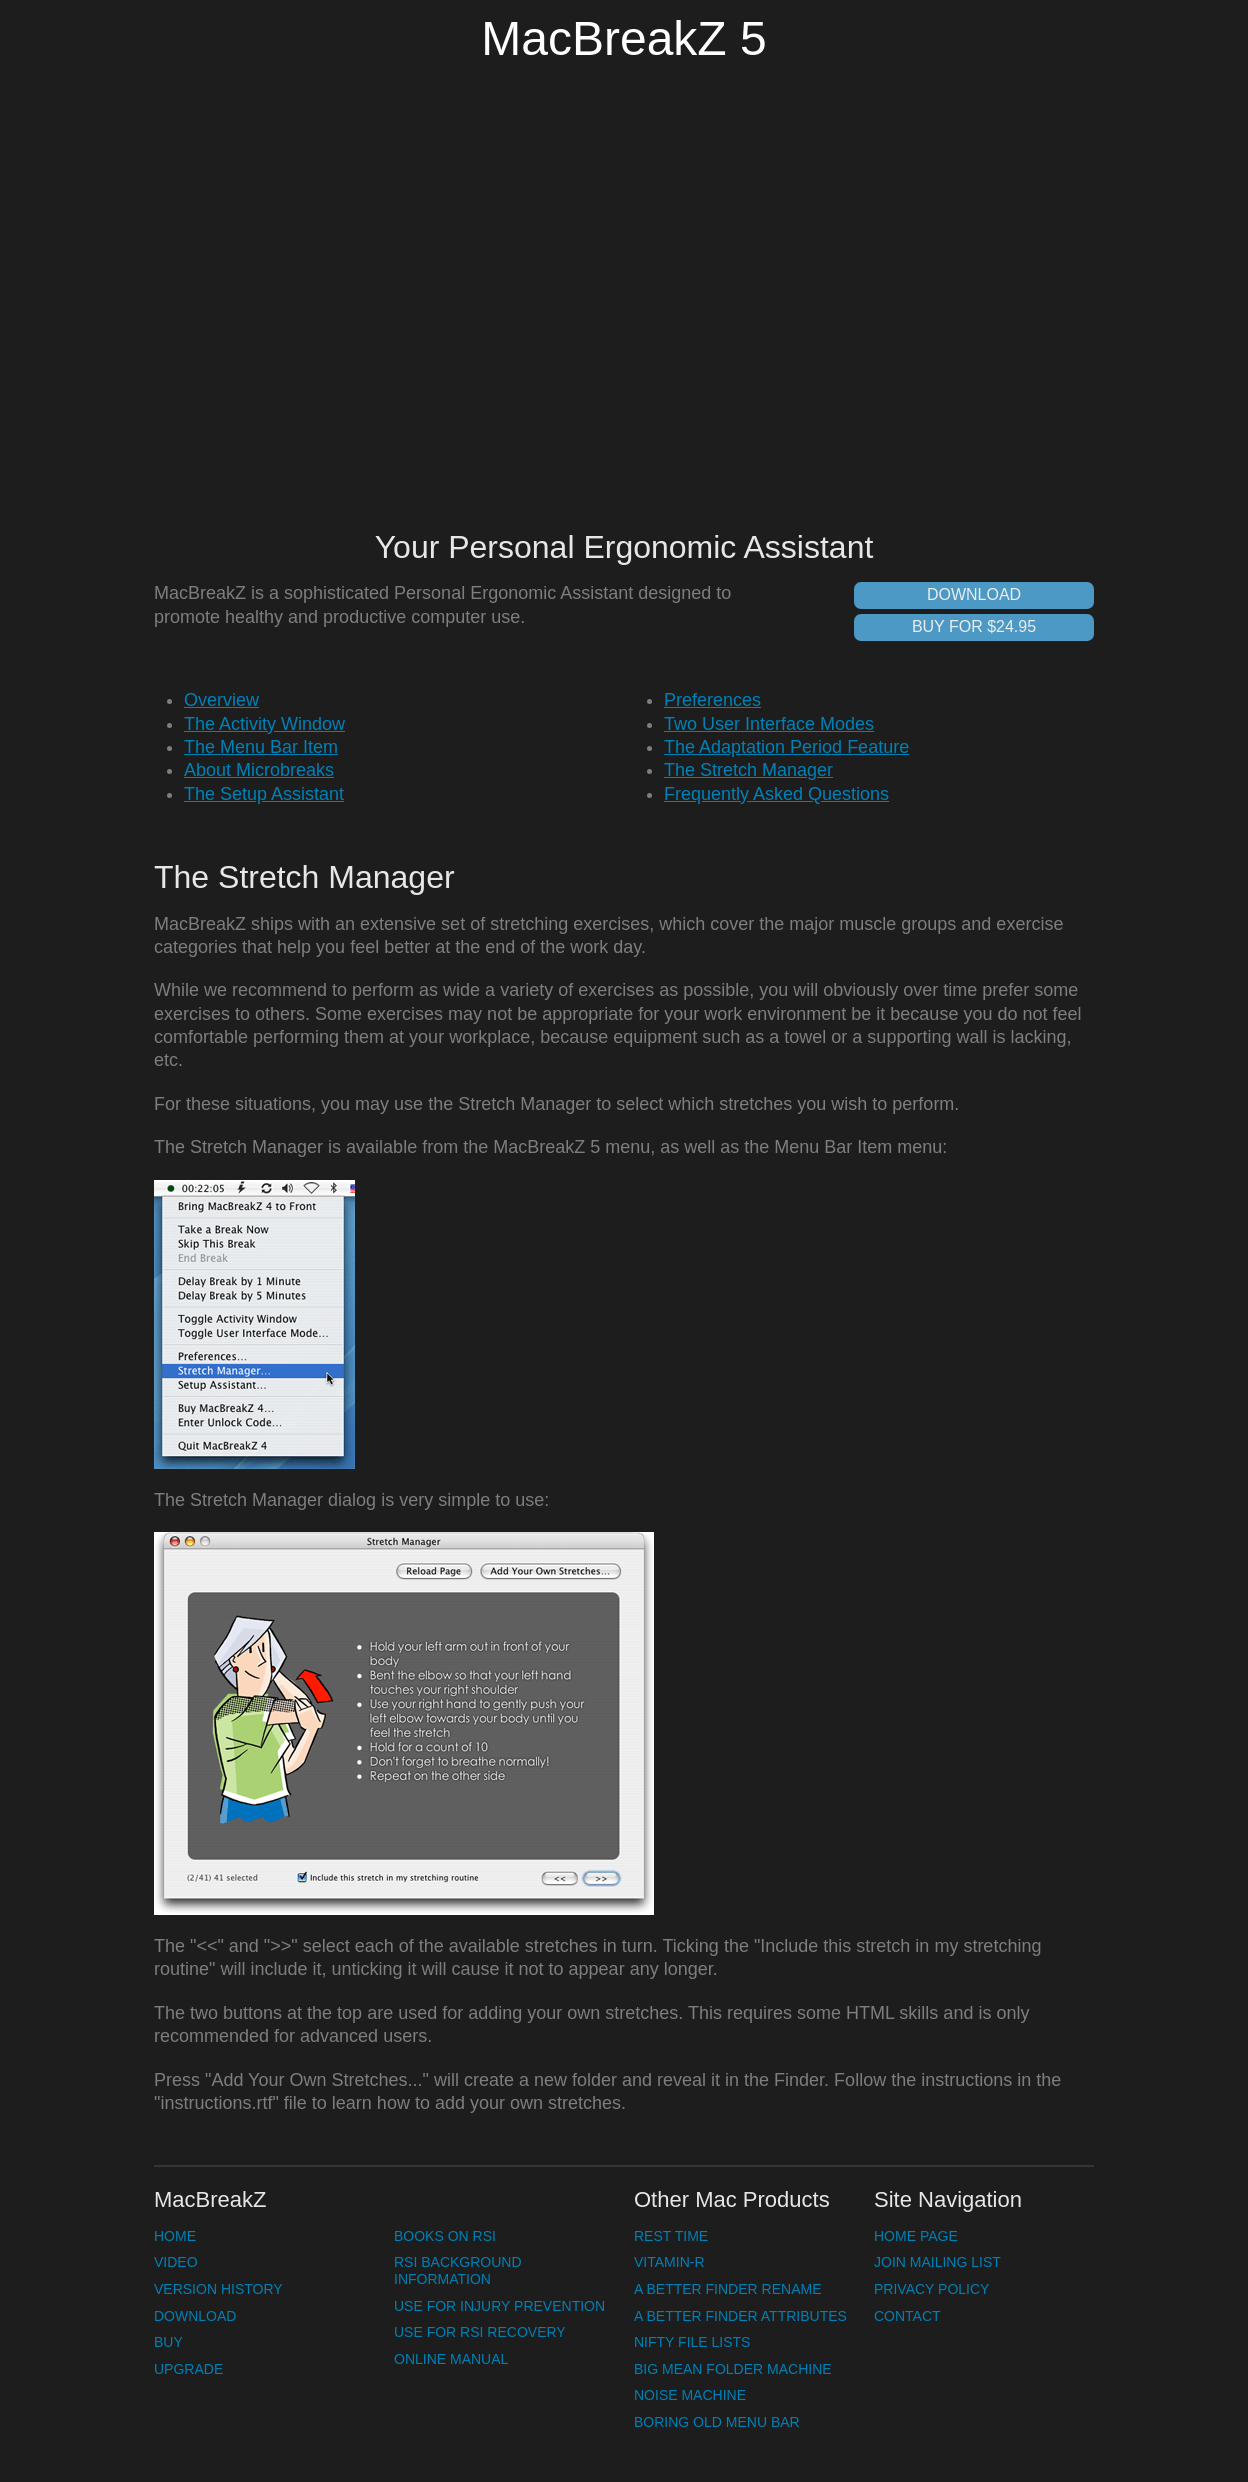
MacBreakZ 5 (623, 38)
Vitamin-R (669, 2262)
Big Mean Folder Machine (733, 2369)
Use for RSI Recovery (480, 2332)
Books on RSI (445, 2236)
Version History (218, 2289)
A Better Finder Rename (727, 2289)
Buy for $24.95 (974, 626)
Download (974, 594)
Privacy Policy (931, 2289)
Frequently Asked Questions (776, 794)
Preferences (712, 700)
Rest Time (671, 2236)
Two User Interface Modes (769, 724)
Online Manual (451, 2359)
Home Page (916, 2236)
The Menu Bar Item (261, 747)
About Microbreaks (259, 770)
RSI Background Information (458, 2270)
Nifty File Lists (692, 2342)
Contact (907, 2316)
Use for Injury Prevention (499, 2306)
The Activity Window (264, 724)
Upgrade (188, 2369)
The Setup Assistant (264, 794)
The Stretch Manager (748, 770)
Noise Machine (690, 2395)
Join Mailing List (937, 2262)
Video (176, 2262)
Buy (168, 2342)
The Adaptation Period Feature (786, 747)
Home (175, 2236)
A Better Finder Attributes (740, 2316)
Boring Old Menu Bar (717, 2422)
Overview (221, 700)
